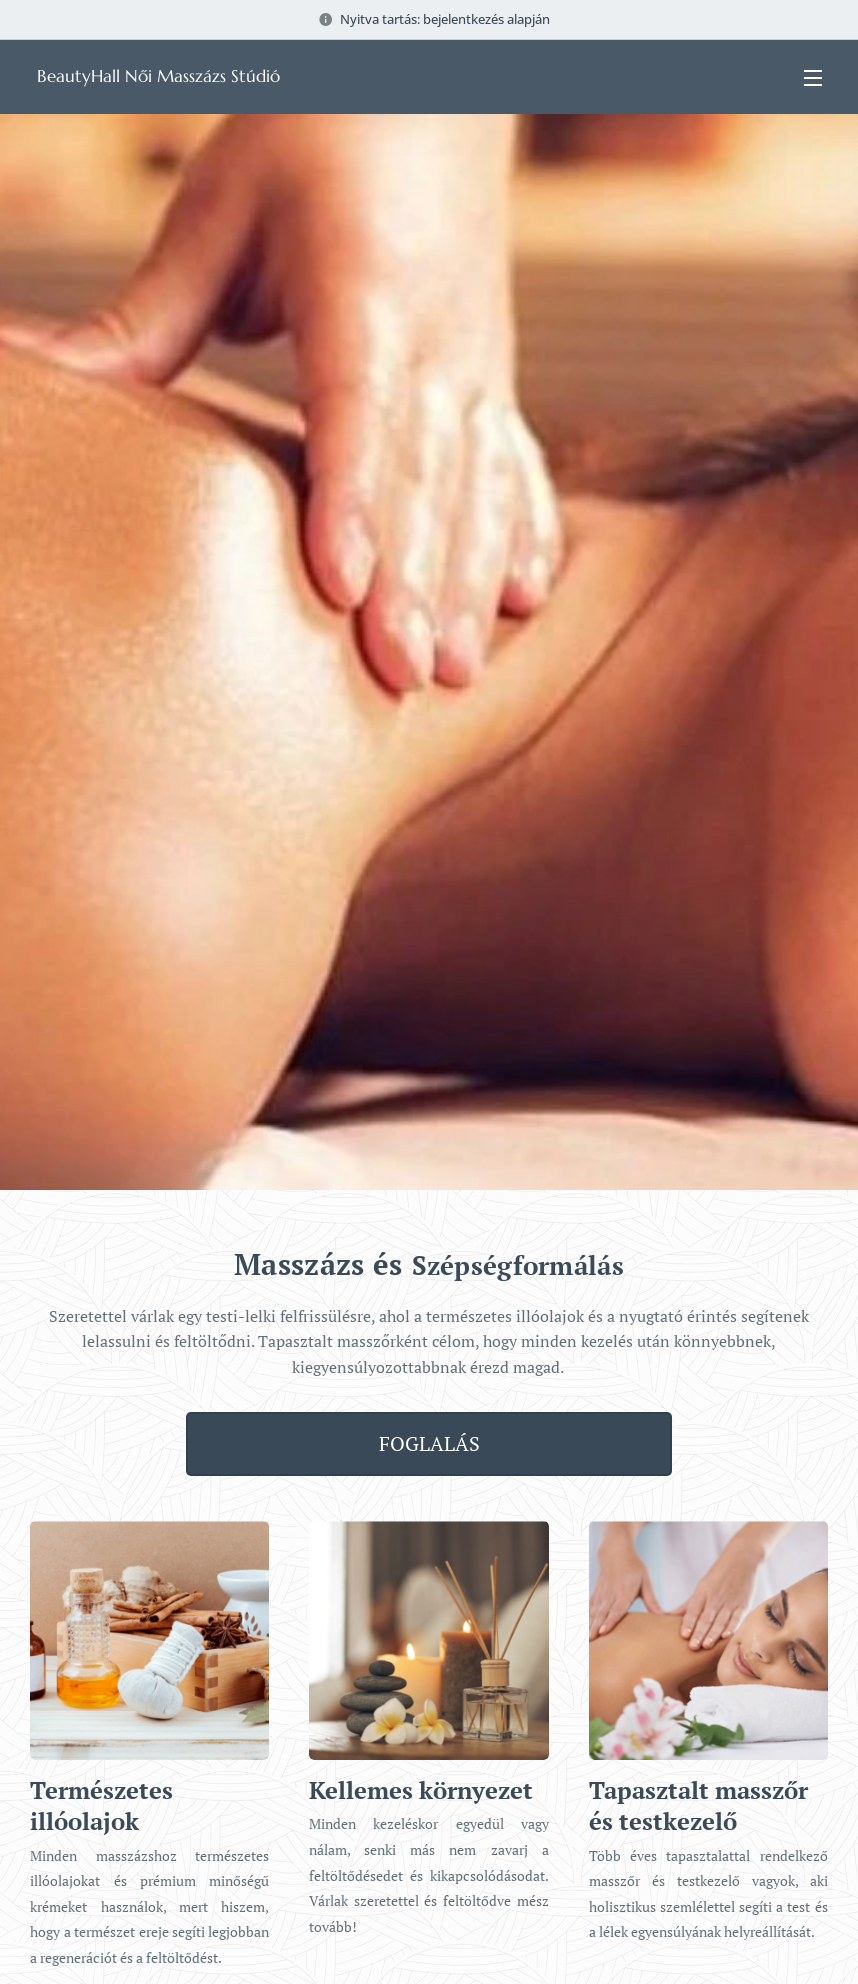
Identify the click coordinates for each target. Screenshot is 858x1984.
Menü (813, 78)
